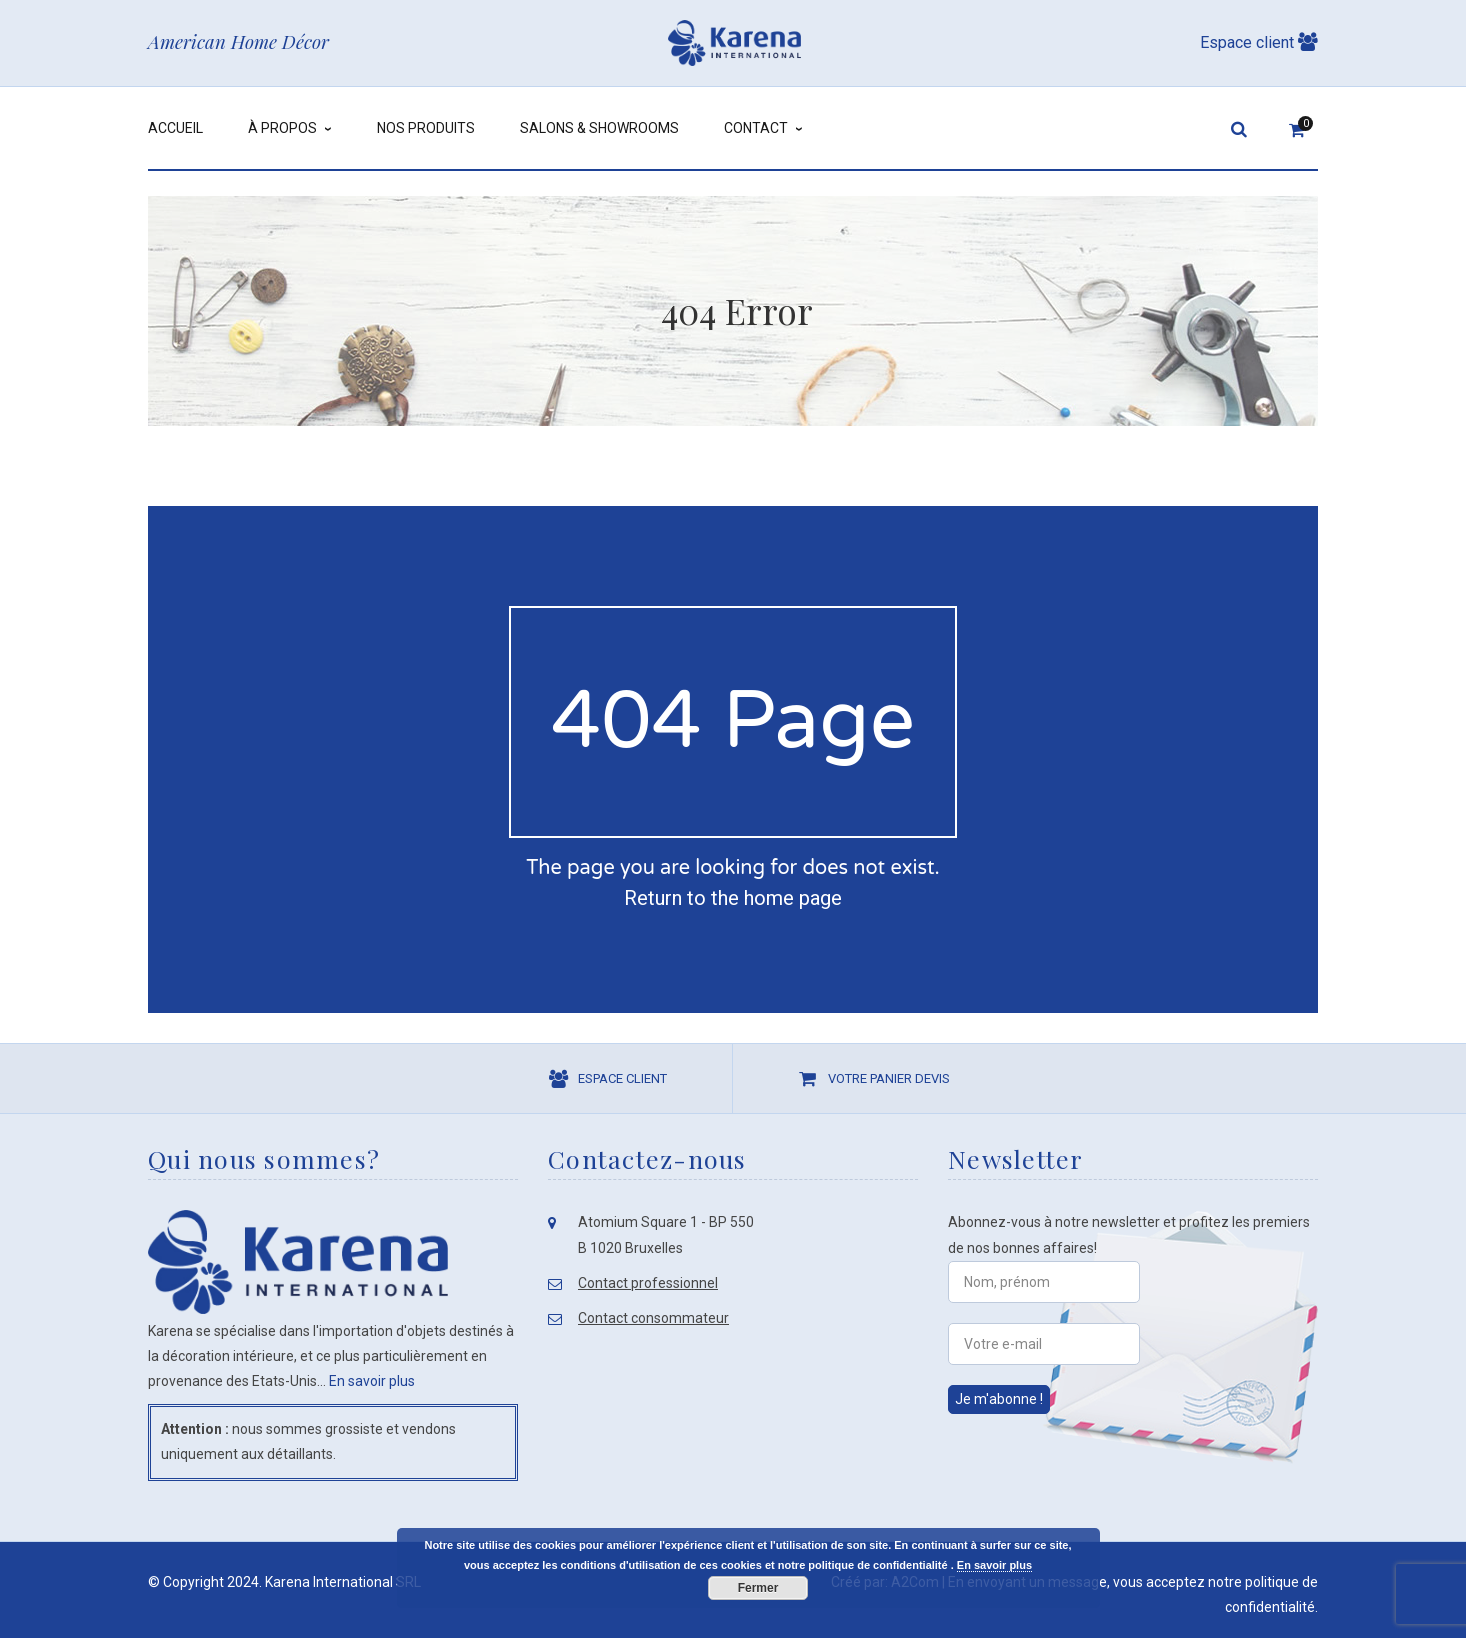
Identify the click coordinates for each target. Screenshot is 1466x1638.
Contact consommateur (653, 1318)
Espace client (1259, 42)
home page (793, 898)
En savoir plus (372, 1381)
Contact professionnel (648, 1283)
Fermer (758, 1588)
